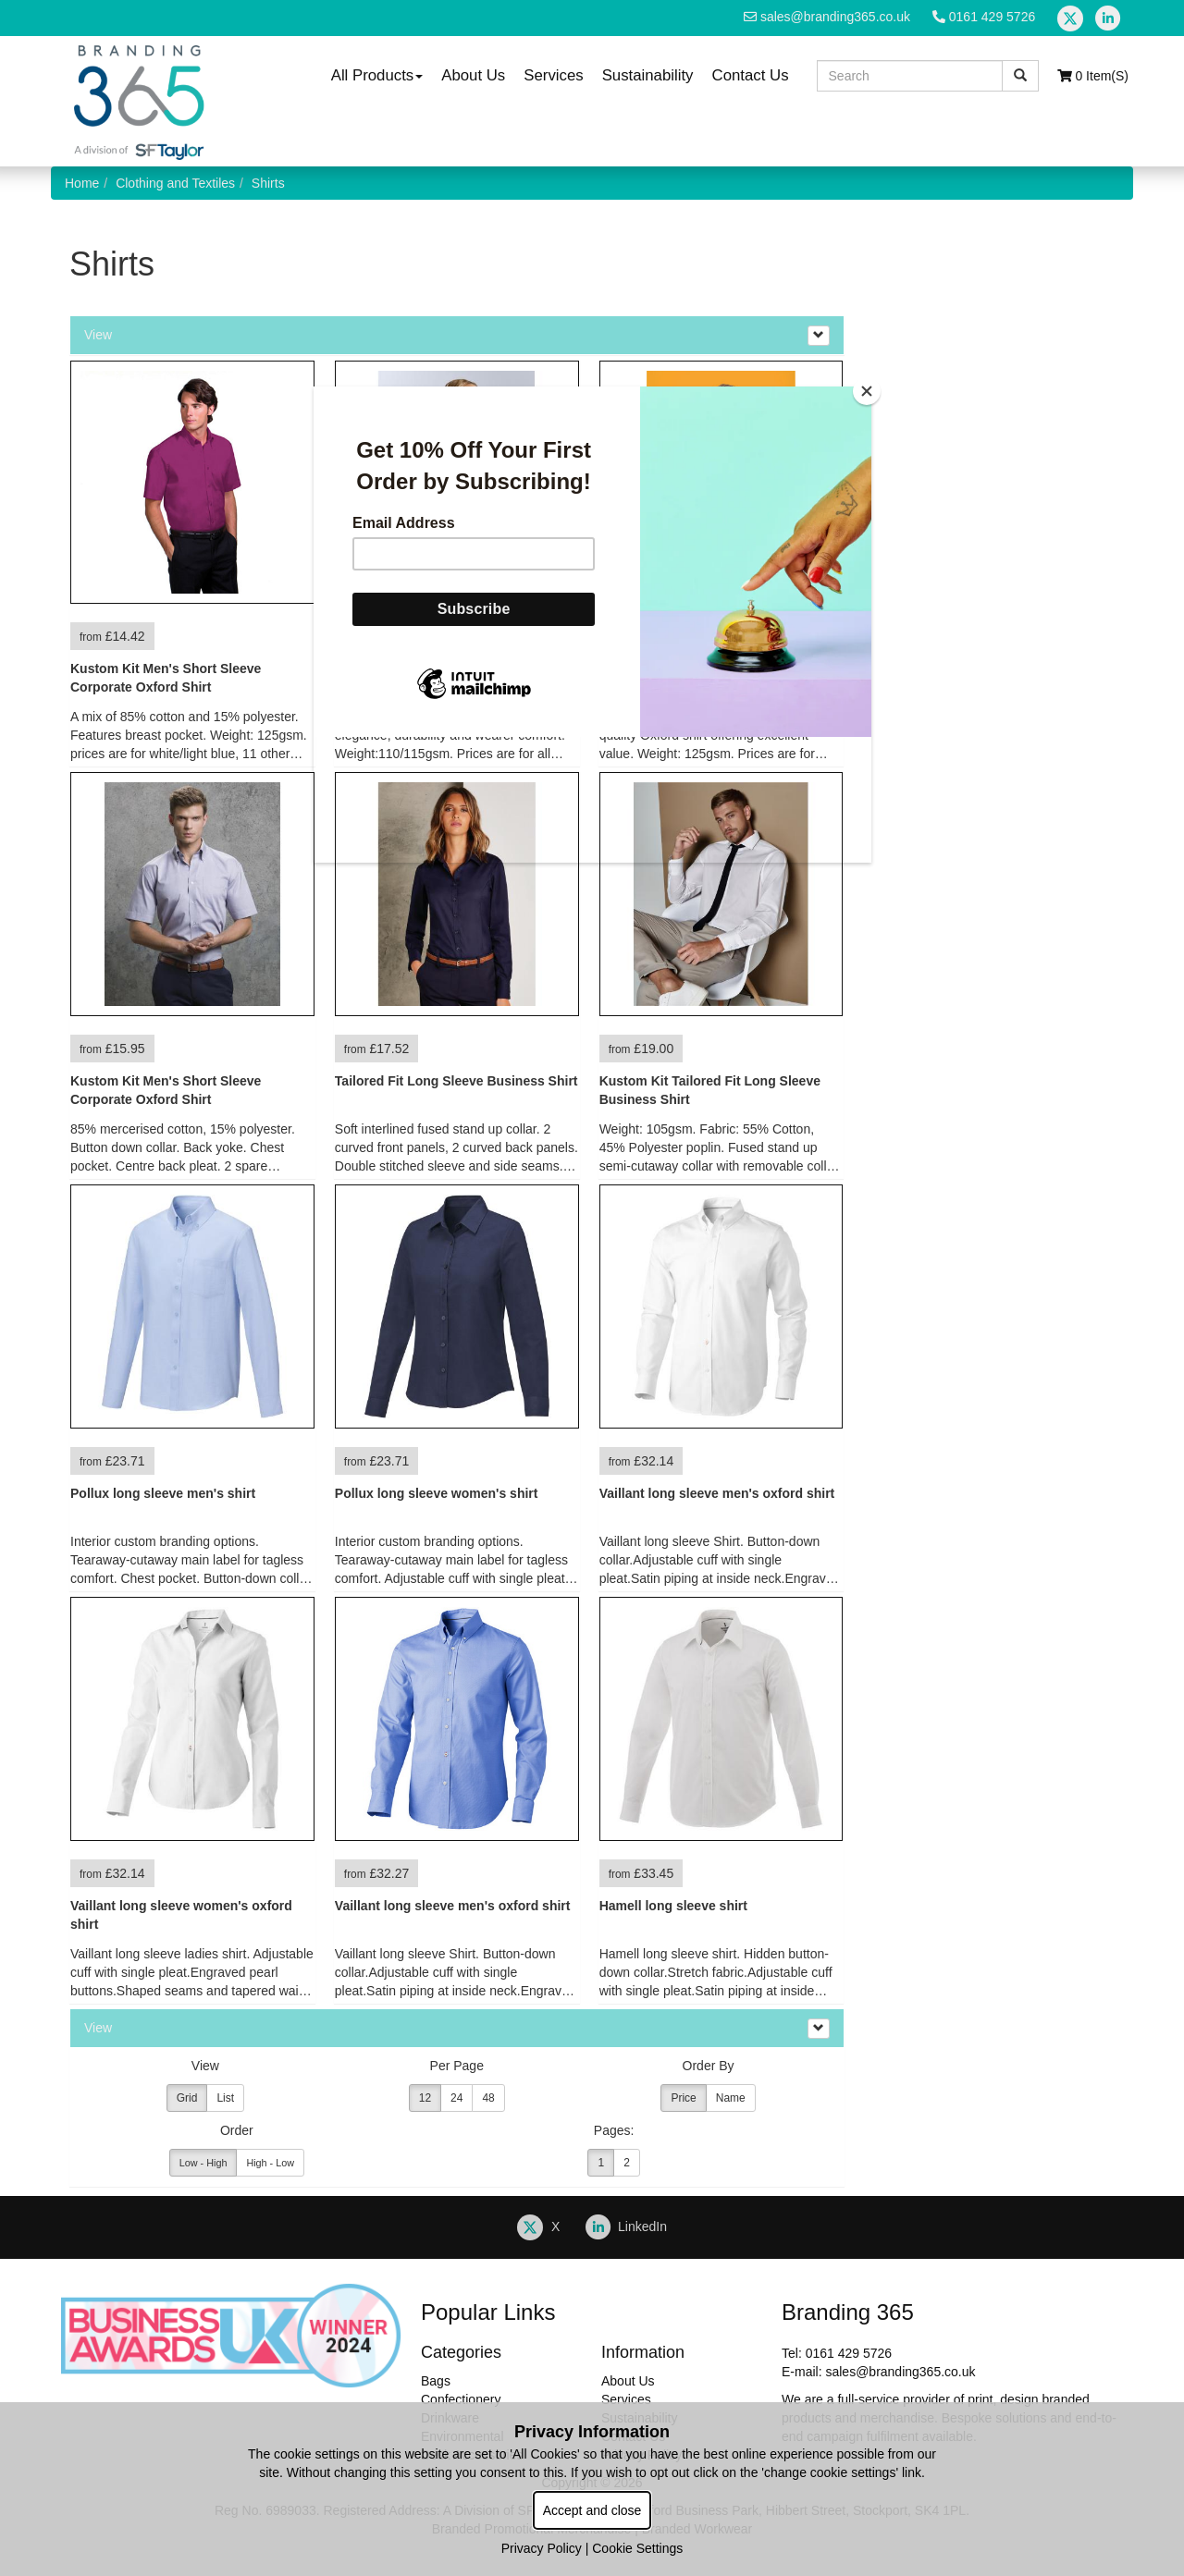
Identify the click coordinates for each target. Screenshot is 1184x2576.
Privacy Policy (541, 2548)
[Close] (867, 391)
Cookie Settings (637, 2548)
